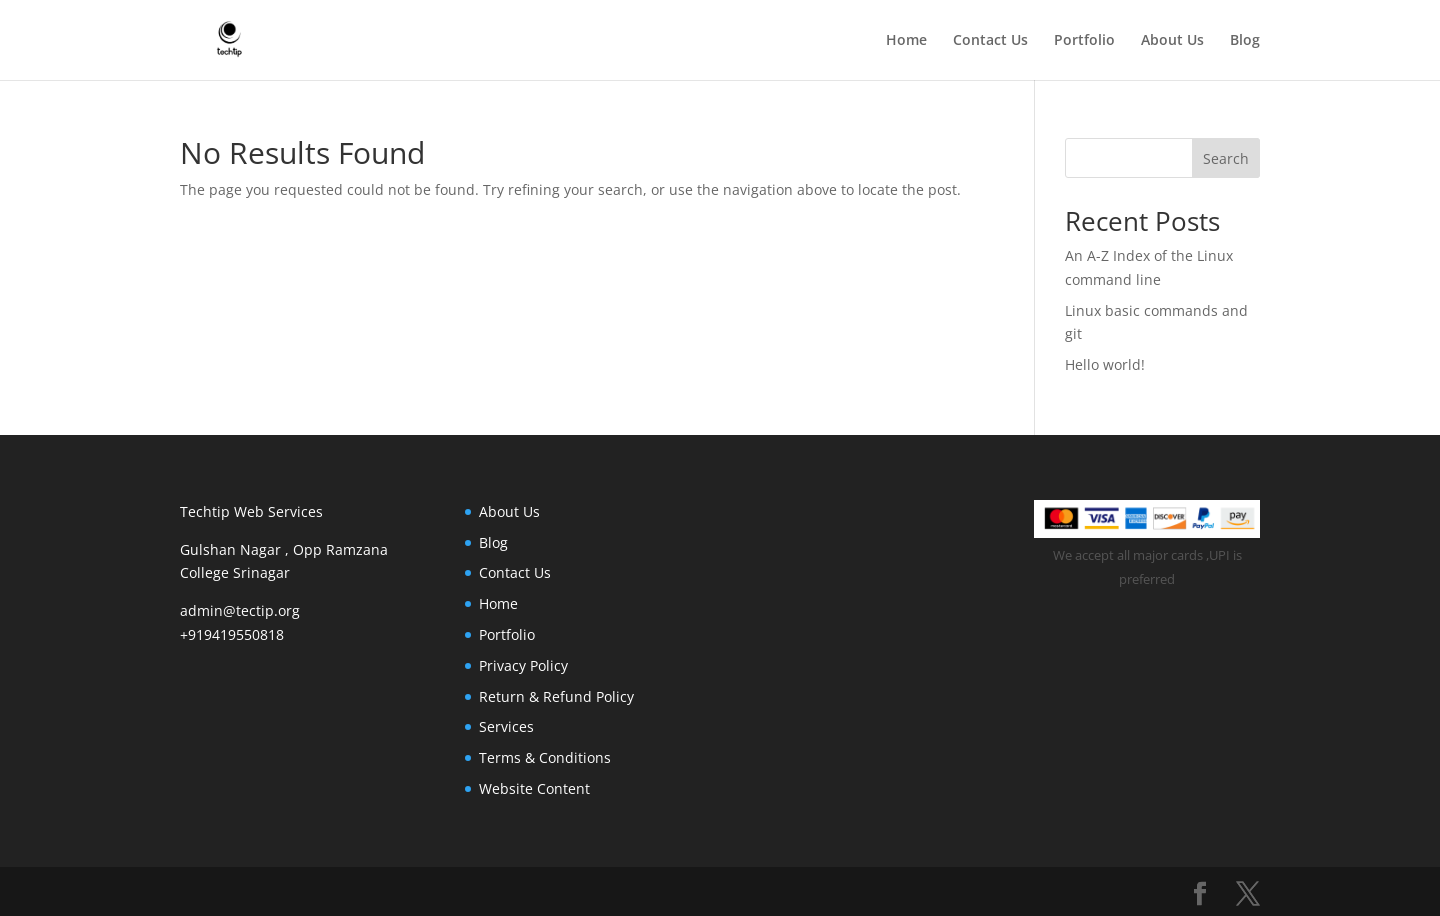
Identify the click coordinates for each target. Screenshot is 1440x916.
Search (1226, 158)
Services (506, 726)
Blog (1245, 41)
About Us (1172, 41)
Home (906, 41)
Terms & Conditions (545, 757)
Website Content (534, 788)
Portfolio (1084, 41)
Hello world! (1105, 364)
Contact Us (990, 41)
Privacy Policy (523, 665)
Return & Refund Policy (556, 696)
